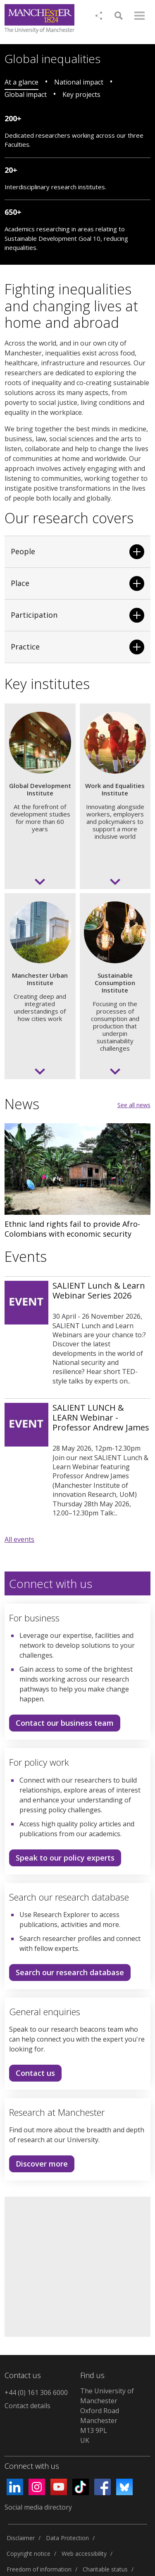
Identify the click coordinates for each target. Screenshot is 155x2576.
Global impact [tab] (26, 94)
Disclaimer (21, 2538)
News (22, 1103)
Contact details (27, 2405)
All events (19, 1539)
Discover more (38, 2165)
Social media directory (38, 2507)
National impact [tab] (78, 82)
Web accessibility (84, 2553)
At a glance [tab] (21, 82)
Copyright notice (28, 2553)
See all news (133, 1105)
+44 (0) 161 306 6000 (36, 2392)
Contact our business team (65, 1723)
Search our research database (70, 1972)
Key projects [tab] (81, 94)
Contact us (32, 2075)
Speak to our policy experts (65, 1858)
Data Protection (67, 2538)
